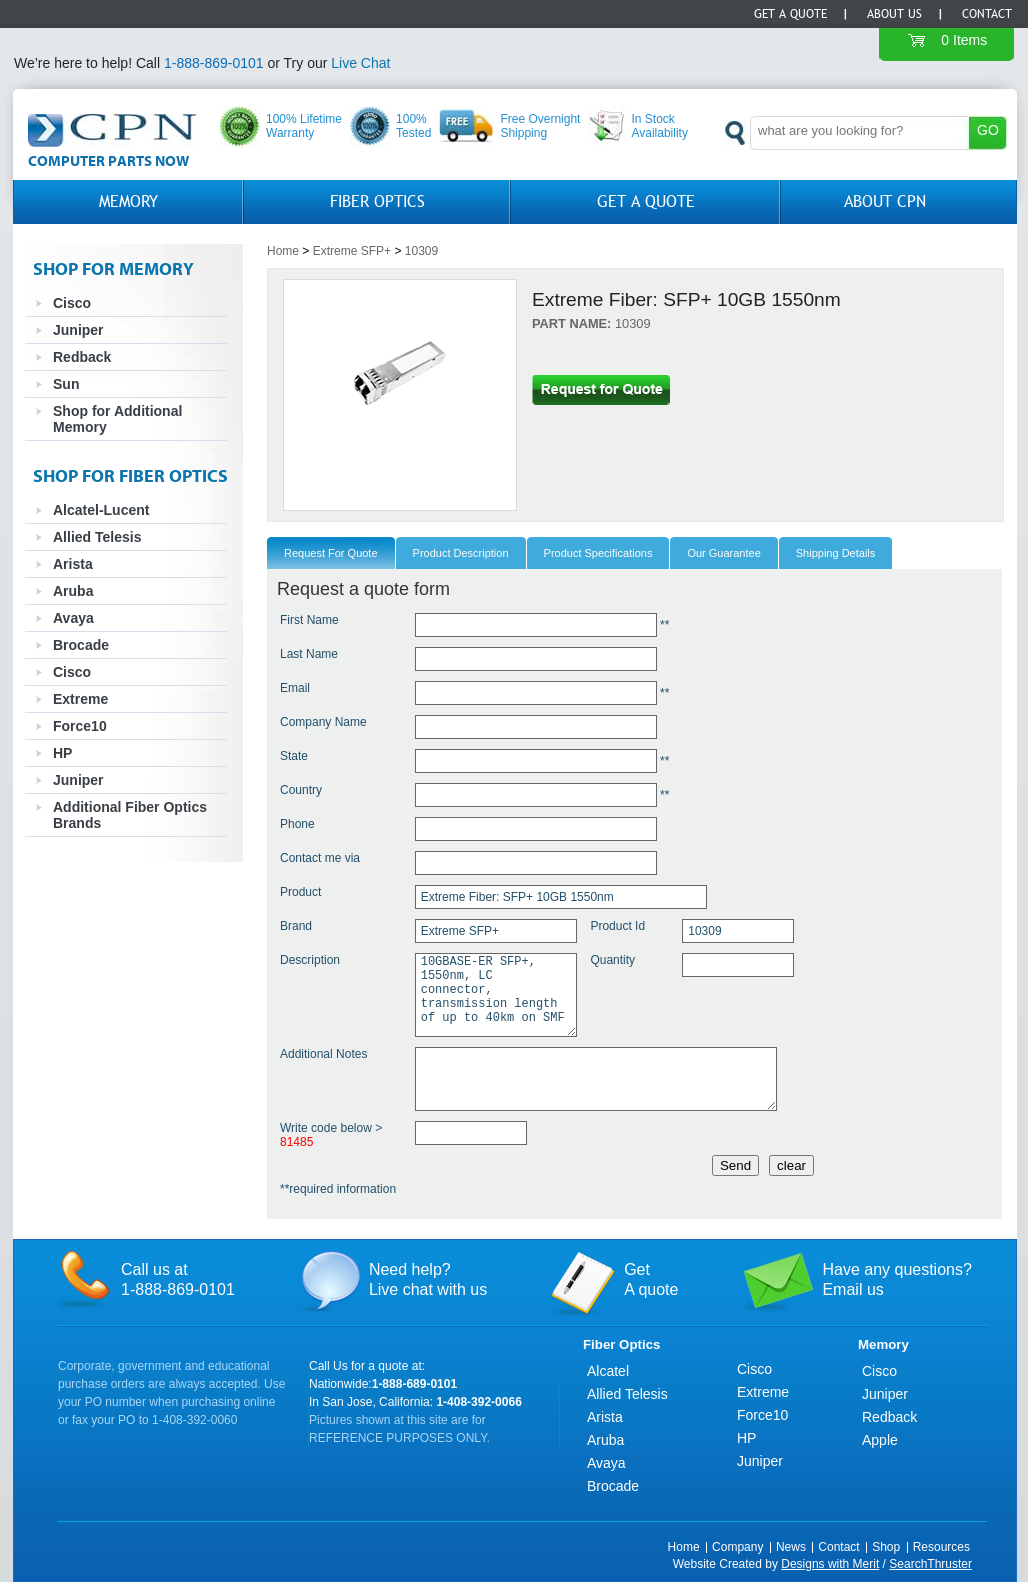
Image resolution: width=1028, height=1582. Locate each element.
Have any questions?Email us (896, 1279)
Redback (82, 357)
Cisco (72, 303)
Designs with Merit (830, 1564)
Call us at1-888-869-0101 (178, 1279)
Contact (987, 14)
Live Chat (360, 63)
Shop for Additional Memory (117, 419)
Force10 (80, 726)
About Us (894, 14)
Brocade (81, 645)
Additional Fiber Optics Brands (130, 815)
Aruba (73, 591)
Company (737, 1547)
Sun (66, 384)
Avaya (73, 618)
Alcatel (608, 1371)
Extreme (80, 699)
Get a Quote (790, 14)
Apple (880, 1440)
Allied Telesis (97, 537)
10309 (421, 251)
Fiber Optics (377, 201)
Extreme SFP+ (352, 251)
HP (62, 753)
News (791, 1547)
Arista (73, 564)
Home (283, 251)
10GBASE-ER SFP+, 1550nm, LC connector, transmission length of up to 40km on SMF (496, 995)
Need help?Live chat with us (428, 1279)
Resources (941, 1547)
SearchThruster (930, 1564)
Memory (128, 201)
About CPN (885, 201)
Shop (886, 1547)
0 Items (964, 40)
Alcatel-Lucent (101, 510)
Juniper (78, 330)
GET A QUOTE (646, 201)
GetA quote (651, 1279)
